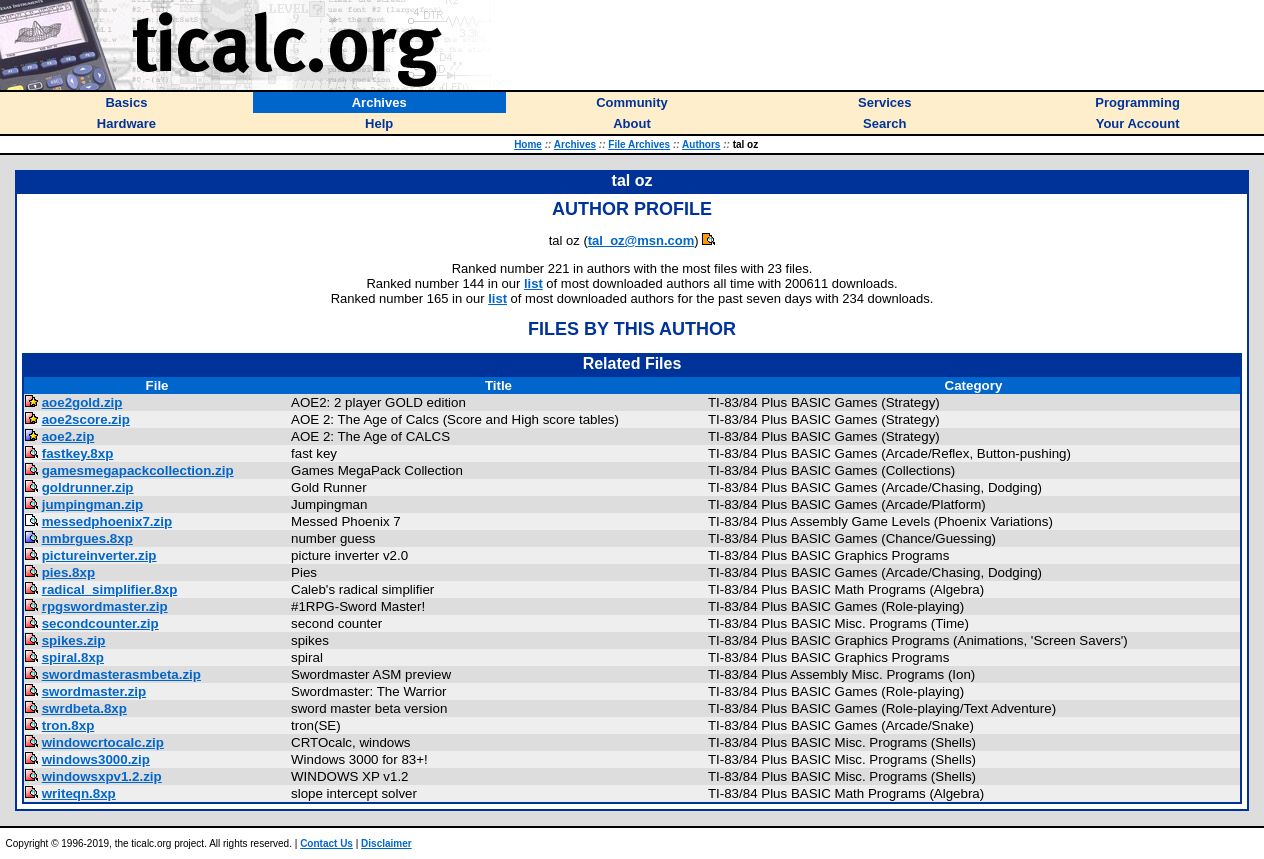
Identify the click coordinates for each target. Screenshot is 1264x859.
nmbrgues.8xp (87, 538)
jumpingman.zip (92, 504)
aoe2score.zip (86, 419)
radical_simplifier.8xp (110, 589)
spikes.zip (74, 640)
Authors (701, 144)
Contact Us (326, 843)
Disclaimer (386, 843)
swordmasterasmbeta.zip (121, 674)
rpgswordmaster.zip (105, 606)
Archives (575, 144)
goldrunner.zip (88, 487)
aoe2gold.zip (82, 402)
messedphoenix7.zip (107, 521)
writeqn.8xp (79, 793)
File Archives (639, 144)
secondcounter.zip (100, 623)
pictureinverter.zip (99, 555)
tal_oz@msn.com (641, 240)
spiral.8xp (73, 657)
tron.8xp (68, 725)
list (533, 283)
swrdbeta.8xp (84, 708)
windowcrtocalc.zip (103, 742)
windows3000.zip (96, 759)
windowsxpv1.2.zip (102, 776)
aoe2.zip (68, 436)
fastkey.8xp (78, 453)
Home (528, 144)
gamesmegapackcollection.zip (138, 470)
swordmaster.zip (94, 691)
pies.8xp (68, 572)
